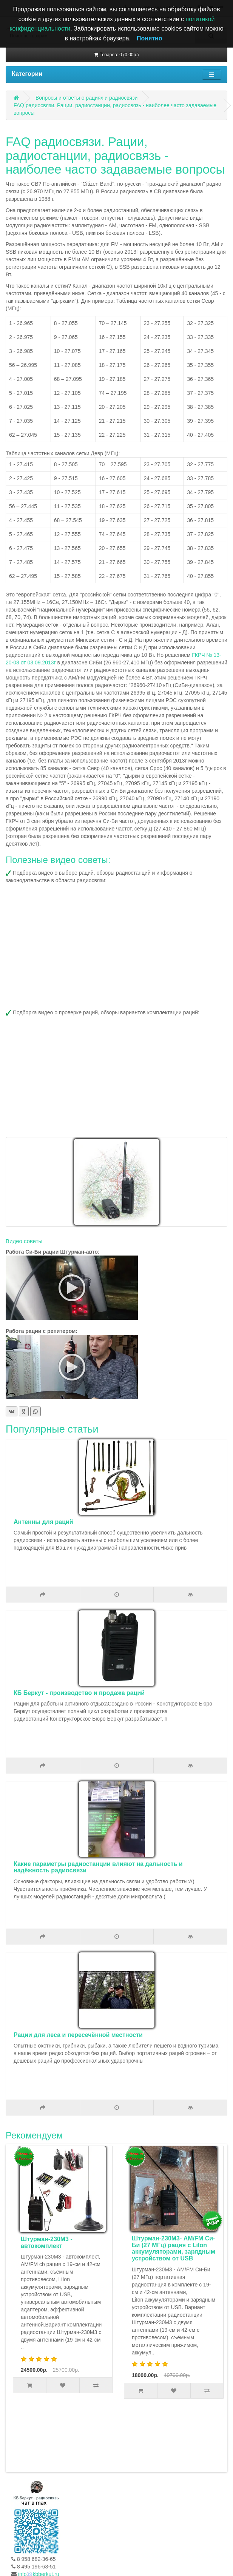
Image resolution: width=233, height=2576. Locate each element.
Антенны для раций (43, 1522)
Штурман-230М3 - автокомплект (48, 2242)
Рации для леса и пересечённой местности (78, 2035)
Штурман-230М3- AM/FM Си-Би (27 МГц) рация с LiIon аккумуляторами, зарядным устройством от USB (174, 2248)
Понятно (149, 38)
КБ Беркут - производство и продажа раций (79, 1693)
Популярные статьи (52, 1429)
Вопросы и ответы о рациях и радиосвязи (86, 98)
